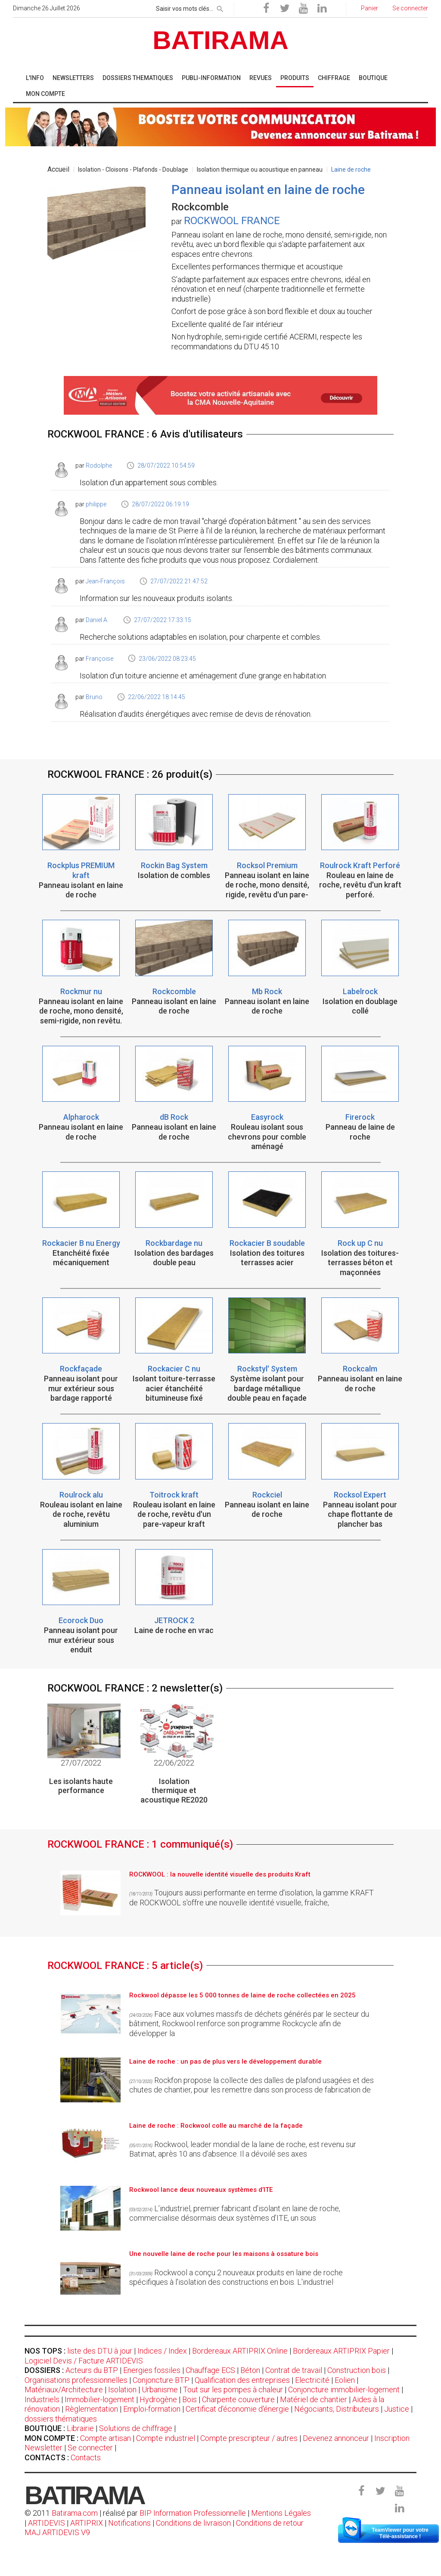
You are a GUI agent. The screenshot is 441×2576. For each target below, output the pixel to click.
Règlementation (91, 2408)
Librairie (80, 2428)
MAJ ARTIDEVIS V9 (57, 2532)
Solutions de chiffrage (135, 2428)
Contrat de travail (293, 2370)
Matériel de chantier (313, 2399)
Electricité (312, 2380)
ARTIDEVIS (46, 2522)
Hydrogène (158, 2399)
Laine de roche (351, 169)
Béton (250, 2370)
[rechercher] (220, 7)
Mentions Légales (281, 2512)
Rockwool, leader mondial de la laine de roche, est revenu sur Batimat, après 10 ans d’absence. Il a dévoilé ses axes (242, 2149)
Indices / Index (162, 2350)
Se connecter (90, 2447)
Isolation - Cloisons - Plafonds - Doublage (133, 169)
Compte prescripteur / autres (249, 2438)
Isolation (122, 2389)
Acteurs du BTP (91, 2370)
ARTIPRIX (86, 2522)
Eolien (345, 2380)
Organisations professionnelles (76, 2380)
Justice (396, 2408)
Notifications (130, 2522)
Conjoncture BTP (161, 2380)
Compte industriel (165, 2438)
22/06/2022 (174, 1762)
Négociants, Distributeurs (336, 2408)
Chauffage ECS (210, 2370)
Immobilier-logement (99, 2399)
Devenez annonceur (336, 2438)
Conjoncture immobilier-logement (344, 2389)
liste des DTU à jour (99, 2350)
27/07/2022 (81, 1762)
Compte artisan (105, 2438)
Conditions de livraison (193, 2522)
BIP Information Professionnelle (193, 2512)
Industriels (42, 2399)
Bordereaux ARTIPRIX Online (240, 2350)
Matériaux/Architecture (64, 2389)
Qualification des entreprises (242, 2380)
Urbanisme (160, 2389)
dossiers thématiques (61, 2418)
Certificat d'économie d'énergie (237, 2408)
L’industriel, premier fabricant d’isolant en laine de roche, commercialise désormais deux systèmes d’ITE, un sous (234, 2213)
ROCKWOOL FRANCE (232, 221)
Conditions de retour (270, 2522)
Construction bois (356, 2370)
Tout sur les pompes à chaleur (233, 2389)
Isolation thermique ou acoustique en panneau (260, 169)
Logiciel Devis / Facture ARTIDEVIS (84, 2360)
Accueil (58, 169)
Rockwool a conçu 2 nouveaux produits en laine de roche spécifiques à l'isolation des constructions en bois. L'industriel (236, 2277)
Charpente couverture (238, 2399)
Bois (189, 2399)
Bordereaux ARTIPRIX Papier (341, 2350)
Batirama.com (75, 2512)
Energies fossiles (151, 2370)
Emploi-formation (151, 2408)
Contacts (86, 2457)
